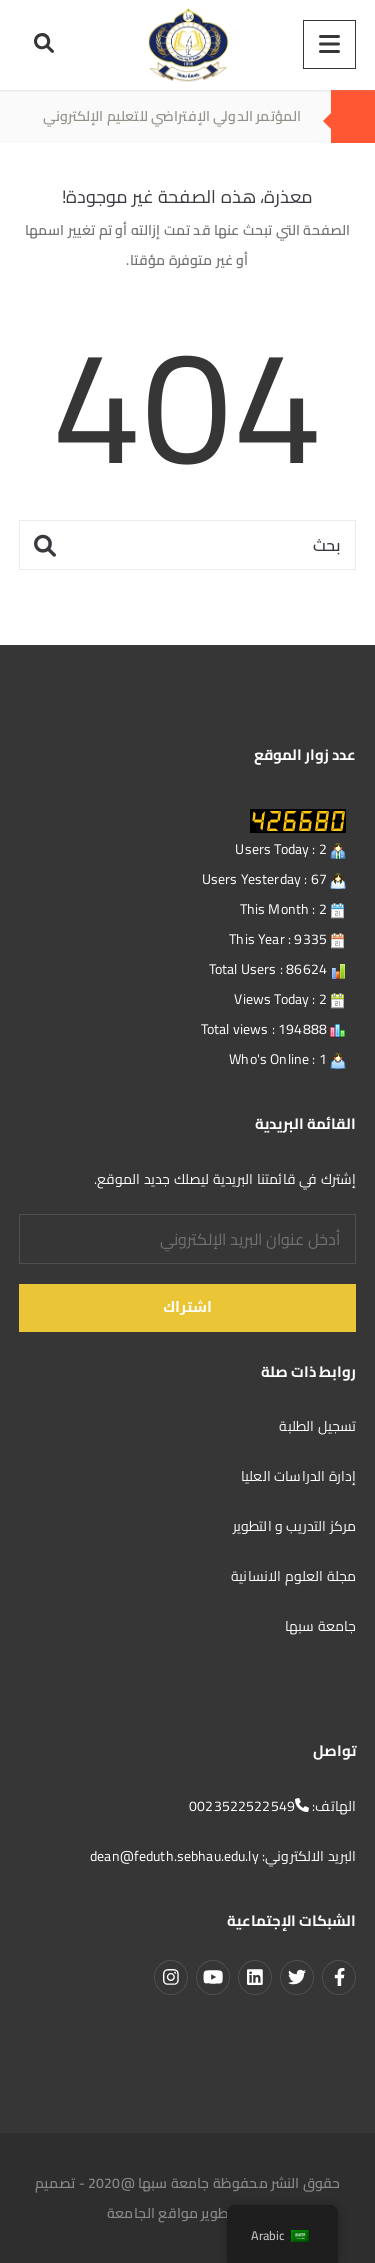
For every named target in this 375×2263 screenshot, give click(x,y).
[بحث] (188, 545)
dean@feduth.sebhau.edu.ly (174, 1856)
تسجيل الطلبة (316, 1426)
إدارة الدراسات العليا (298, 1476)
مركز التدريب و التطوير (295, 1526)
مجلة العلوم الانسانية (292, 1576)
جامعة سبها (321, 1626)
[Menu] (329, 44)
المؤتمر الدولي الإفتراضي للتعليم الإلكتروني (172, 116)
